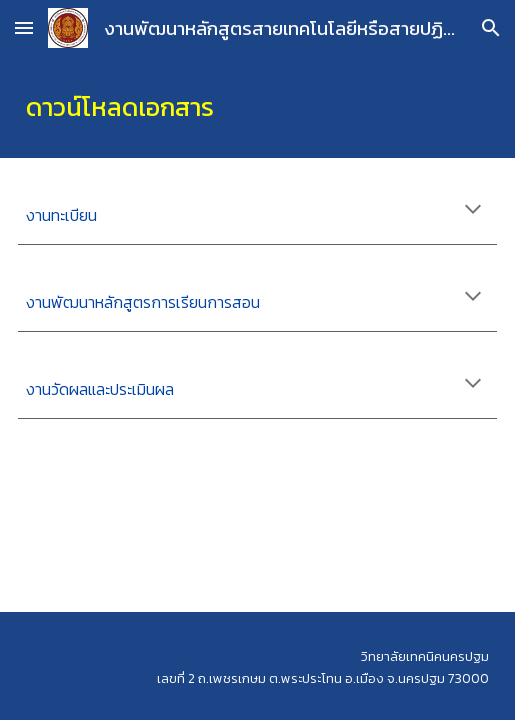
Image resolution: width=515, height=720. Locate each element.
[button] (24, 27)
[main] (258, 107)
